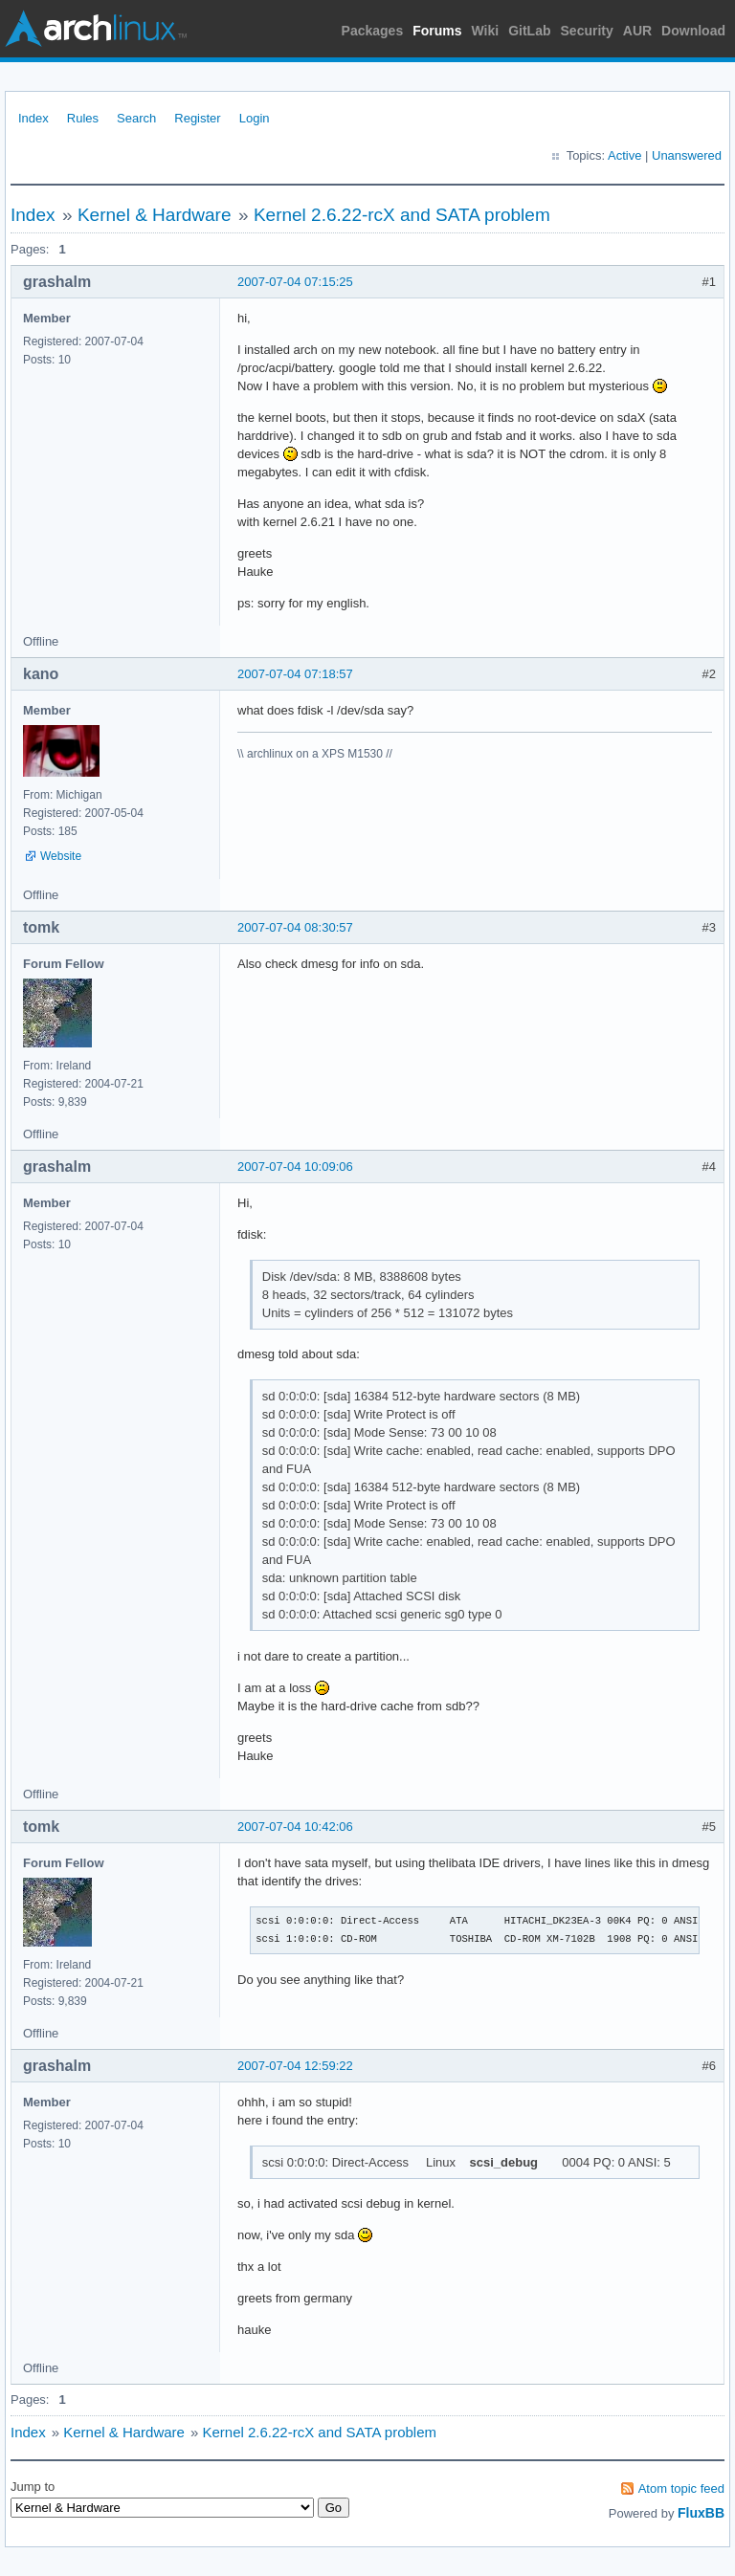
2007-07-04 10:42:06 (295, 1826)
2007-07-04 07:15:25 (295, 282)
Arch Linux (96, 29)
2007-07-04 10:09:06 (295, 1166)
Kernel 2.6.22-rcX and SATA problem (402, 215)
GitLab (529, 30)
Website (60, 856)
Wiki (486, 30)
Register (197, 118)
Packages (373, 30)
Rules (83, 118)
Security (587, 30)
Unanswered (687, 155)
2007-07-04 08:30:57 (295, 927)
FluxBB (701, 2513)
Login (254, 118)
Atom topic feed (681, 2488)
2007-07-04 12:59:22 (295, 2066)
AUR (637, 30)
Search (136, 118)
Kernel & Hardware (155, 215)
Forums (436, 30)
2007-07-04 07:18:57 (295, 674)
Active (624, 155)
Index (33, 118)
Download (693, 30)
